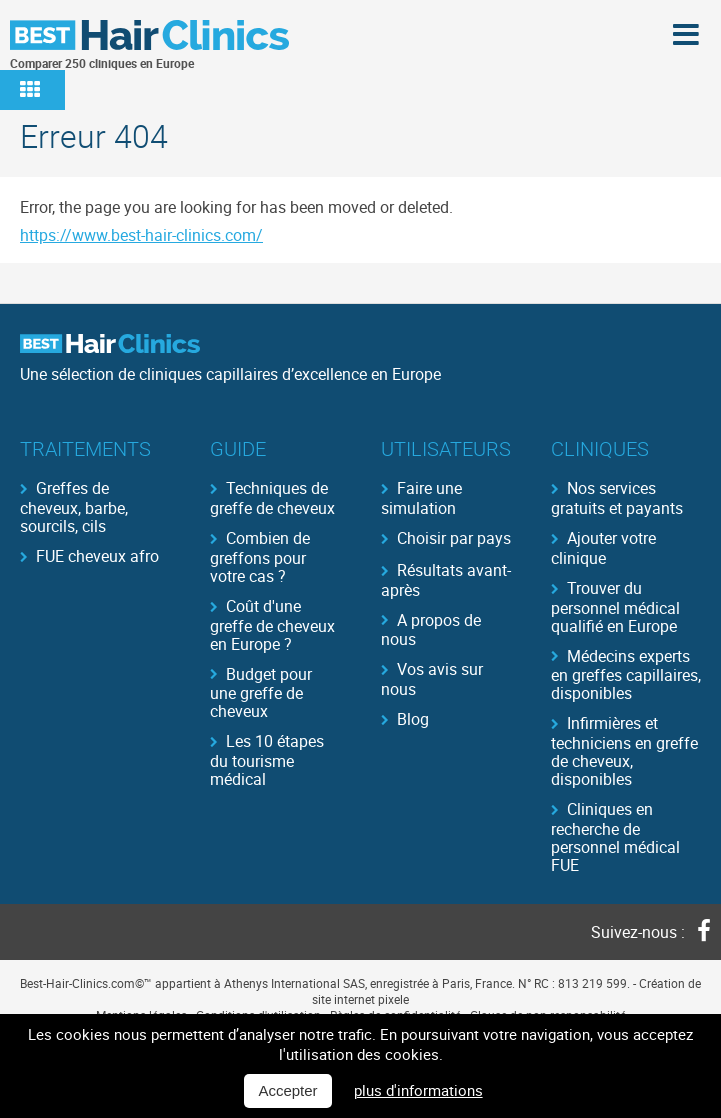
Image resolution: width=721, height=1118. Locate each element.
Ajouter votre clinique (603, 547)
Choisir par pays (454, 538)
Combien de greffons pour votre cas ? (260, 556)
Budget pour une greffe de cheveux (261, 692)
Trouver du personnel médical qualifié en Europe (615, 606)
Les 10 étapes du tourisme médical (267, 759)
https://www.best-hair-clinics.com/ (141, 235)
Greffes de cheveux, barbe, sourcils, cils (74, 506)
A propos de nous (431, 629)
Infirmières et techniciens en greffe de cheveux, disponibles (624, 750)
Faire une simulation (421, 497)
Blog (413, 719)
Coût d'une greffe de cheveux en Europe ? (272, 624)
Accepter (287, 1090)
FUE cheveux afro (97, 556)
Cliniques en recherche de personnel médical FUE (615, 836)
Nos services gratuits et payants (617, 497)
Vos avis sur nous (432, 678)
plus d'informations (418, 1090)
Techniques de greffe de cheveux (272, 497)
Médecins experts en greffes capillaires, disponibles (626, 674)
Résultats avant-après (446, 579)
